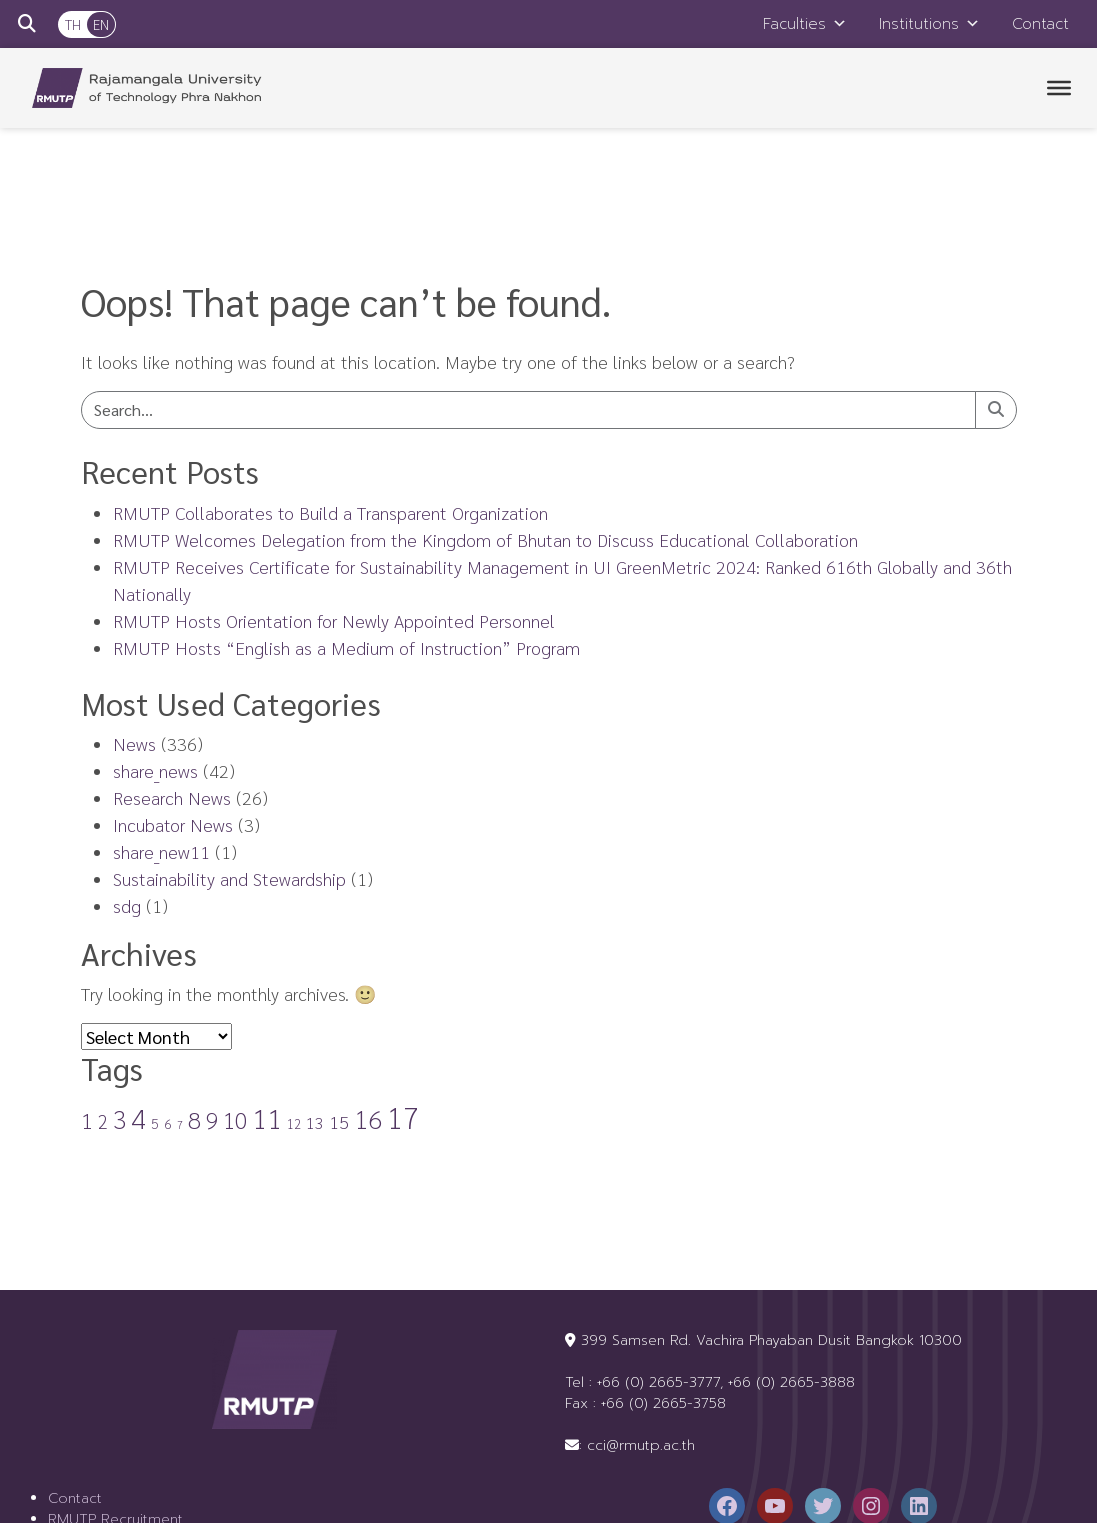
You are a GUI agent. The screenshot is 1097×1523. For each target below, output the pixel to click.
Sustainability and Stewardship (229, 878)
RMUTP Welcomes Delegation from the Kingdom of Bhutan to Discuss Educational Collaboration (485, 539)
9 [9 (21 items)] (212, 1119)
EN (101, 24)
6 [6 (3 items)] (168, 1123)
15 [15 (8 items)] (339, 1121)
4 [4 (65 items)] (138, 1117)
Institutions (929, 24)
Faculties (805, 24)
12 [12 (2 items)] (294, 1123)
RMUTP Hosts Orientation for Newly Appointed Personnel (334, 620)
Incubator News (173, 824)
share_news (155, 770)
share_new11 (161, 851)
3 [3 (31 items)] (119, 1119)
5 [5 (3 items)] (155, 1123)
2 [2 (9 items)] (103, 1121)
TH (73, 24)
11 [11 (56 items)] (267, 1117)
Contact (1040, 24)
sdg (127, 905)
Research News (172, 797)
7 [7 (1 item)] (180, 1124)
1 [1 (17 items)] (87, 1120)
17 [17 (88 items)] (403, 1117)
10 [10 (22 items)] (235, 1119)
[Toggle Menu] (1059, 88)
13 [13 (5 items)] (315, 1122)
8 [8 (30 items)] (194, 1119)
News (134, 743)
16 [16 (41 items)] (368, 1118)
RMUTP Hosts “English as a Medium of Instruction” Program (346, 647)
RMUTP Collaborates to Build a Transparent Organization (330, 512)
